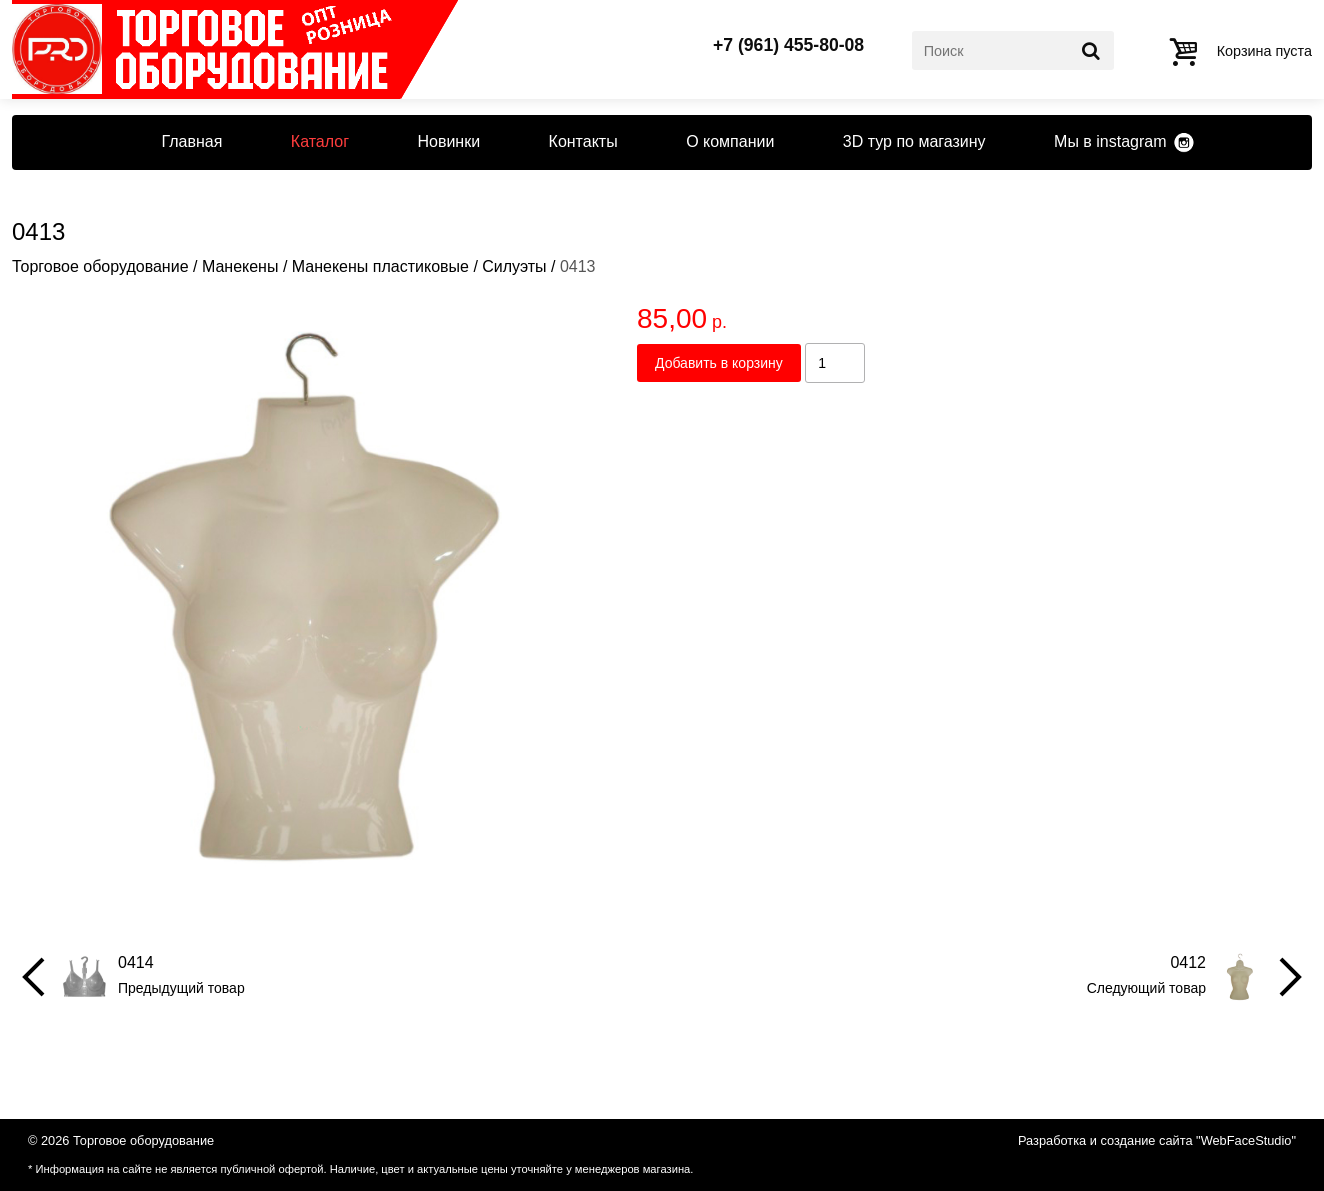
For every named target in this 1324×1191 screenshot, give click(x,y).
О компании (730, 141)
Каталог (320, 141)
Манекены (240, 266)
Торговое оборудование (100, 266)
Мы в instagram (1110, 141)
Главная (191, 141)
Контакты (583, 141)
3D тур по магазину (914, 141)
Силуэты (514, 266)
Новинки (448, 141)
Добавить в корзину (719, 363)
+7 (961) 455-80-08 (788, 46)
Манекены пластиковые (380, 266)
